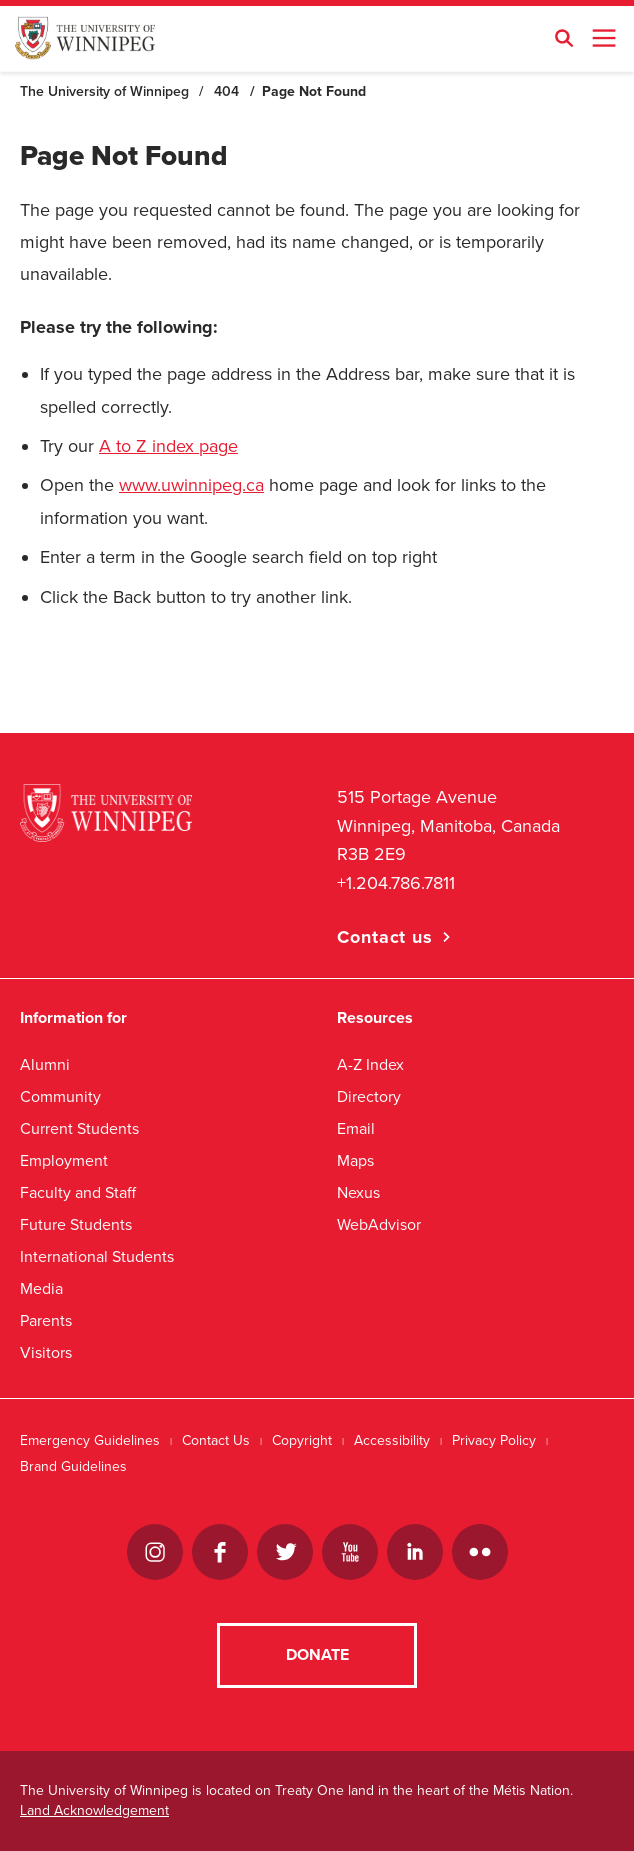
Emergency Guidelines (90, 1440)
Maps (355, 1160)
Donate (317, 1655)
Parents (46, 1320)
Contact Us (216, 1440)
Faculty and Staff (78, 1192)
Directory (369, 1096)
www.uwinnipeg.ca (191, 485)
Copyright (302, 1440)
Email (356, 1128)
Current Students (79, 1128)
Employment (64, 1160)
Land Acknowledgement (94, 1810)
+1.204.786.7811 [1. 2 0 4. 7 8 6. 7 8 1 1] (396, 883)
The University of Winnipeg (104, 91)
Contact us (385, 937)
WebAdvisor (379, 1224)
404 (226, 91)
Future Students (76, 1224)
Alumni (45, 1064)
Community (60, 1096)
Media (41, 1288)
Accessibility (392, 1440)
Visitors (46, 1352)
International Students (97, 1256)
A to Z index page (168, 446)
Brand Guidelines (73, 1466)
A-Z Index (370, 1064)
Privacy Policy (494, 1440)
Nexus (358, 1192)
